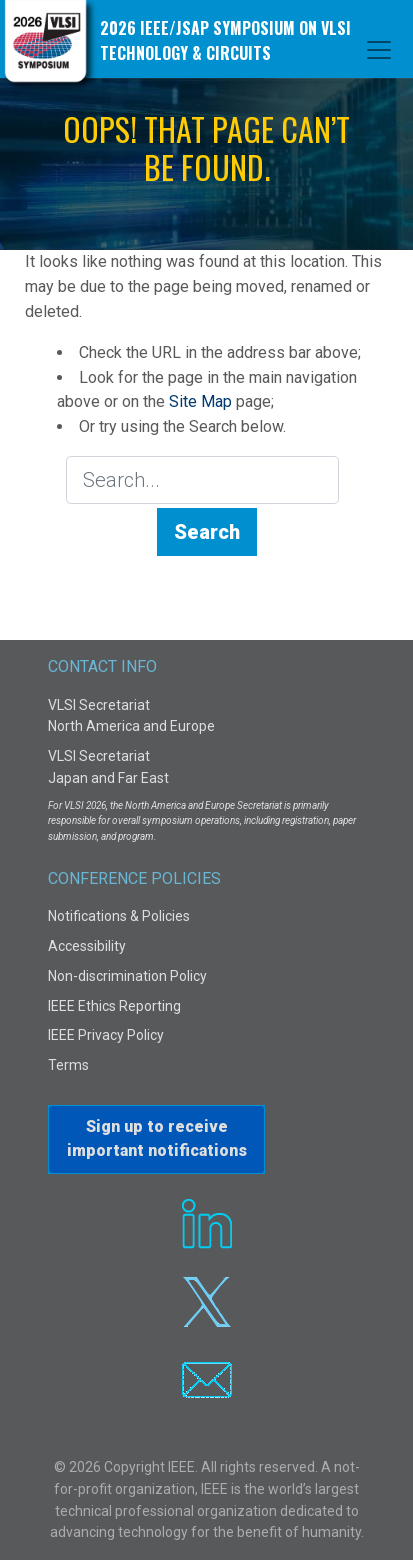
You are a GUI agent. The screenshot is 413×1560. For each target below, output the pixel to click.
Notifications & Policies (119, 916)
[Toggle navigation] (379, 50)
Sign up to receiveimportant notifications (157, 1138)
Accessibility (87, 946)
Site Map (200, 401)
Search (207, 532)
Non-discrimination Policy (127, 976)
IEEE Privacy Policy (106, 1035)
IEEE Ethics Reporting (114, 1006)
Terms (68, 1065)
